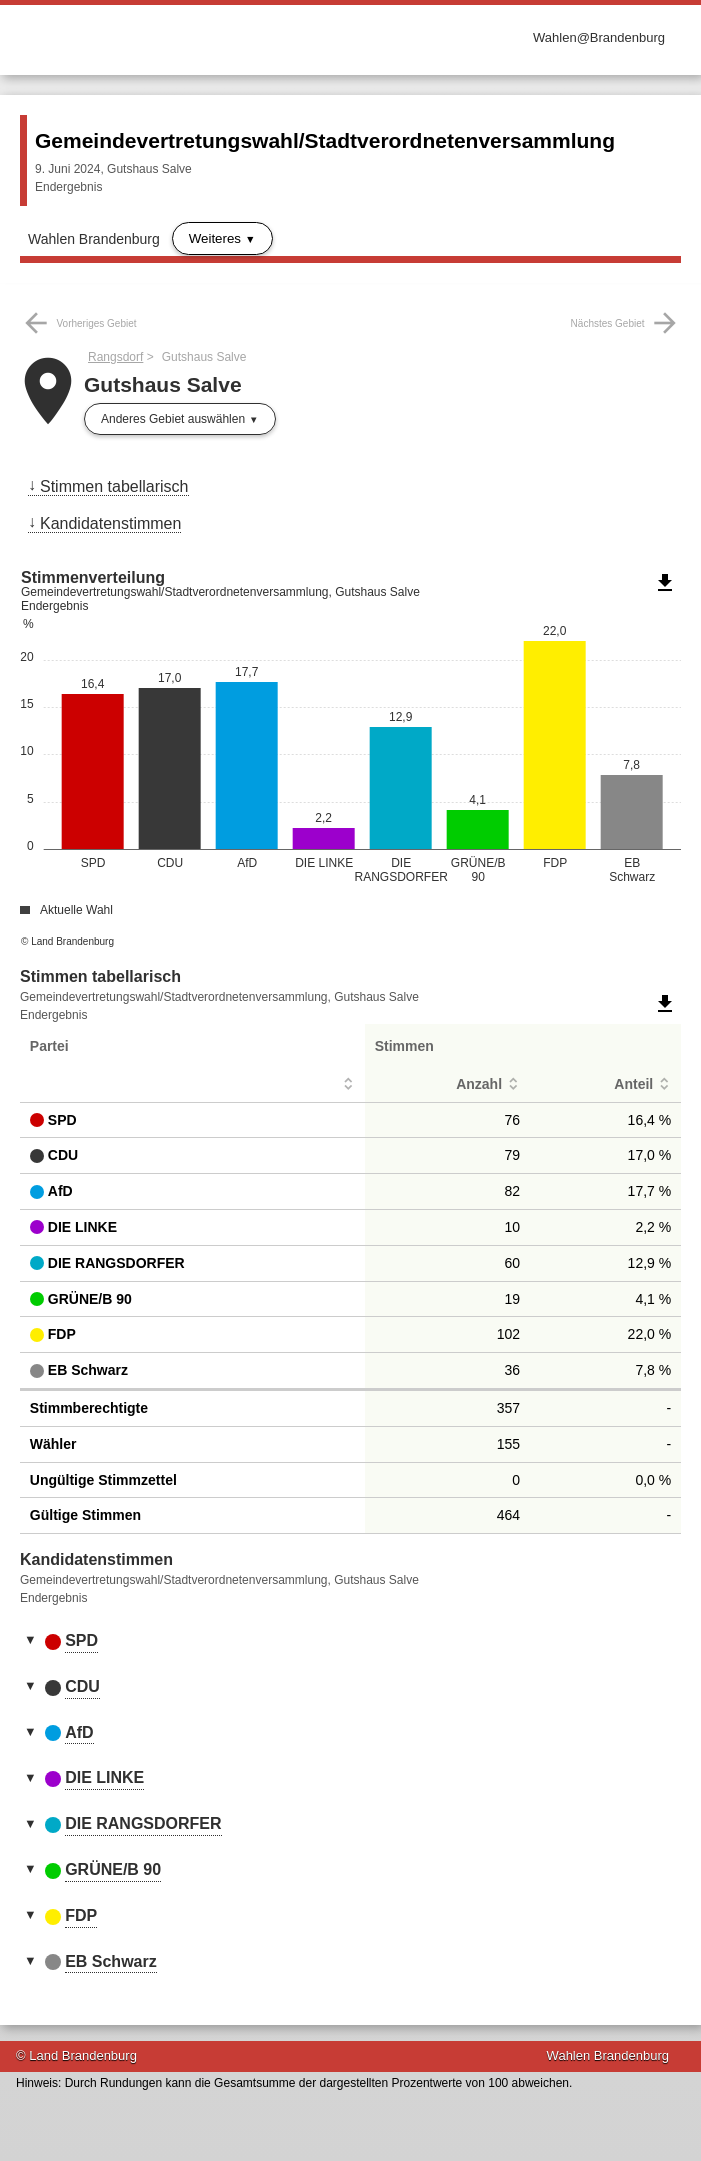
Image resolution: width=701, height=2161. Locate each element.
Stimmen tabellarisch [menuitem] (114, 486)
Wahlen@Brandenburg (599, 37)
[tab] (350, 1642)
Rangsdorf (115, 357)
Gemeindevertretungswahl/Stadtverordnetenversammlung (325, 140)
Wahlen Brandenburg (94, 239)
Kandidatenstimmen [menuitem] (110, 523)
